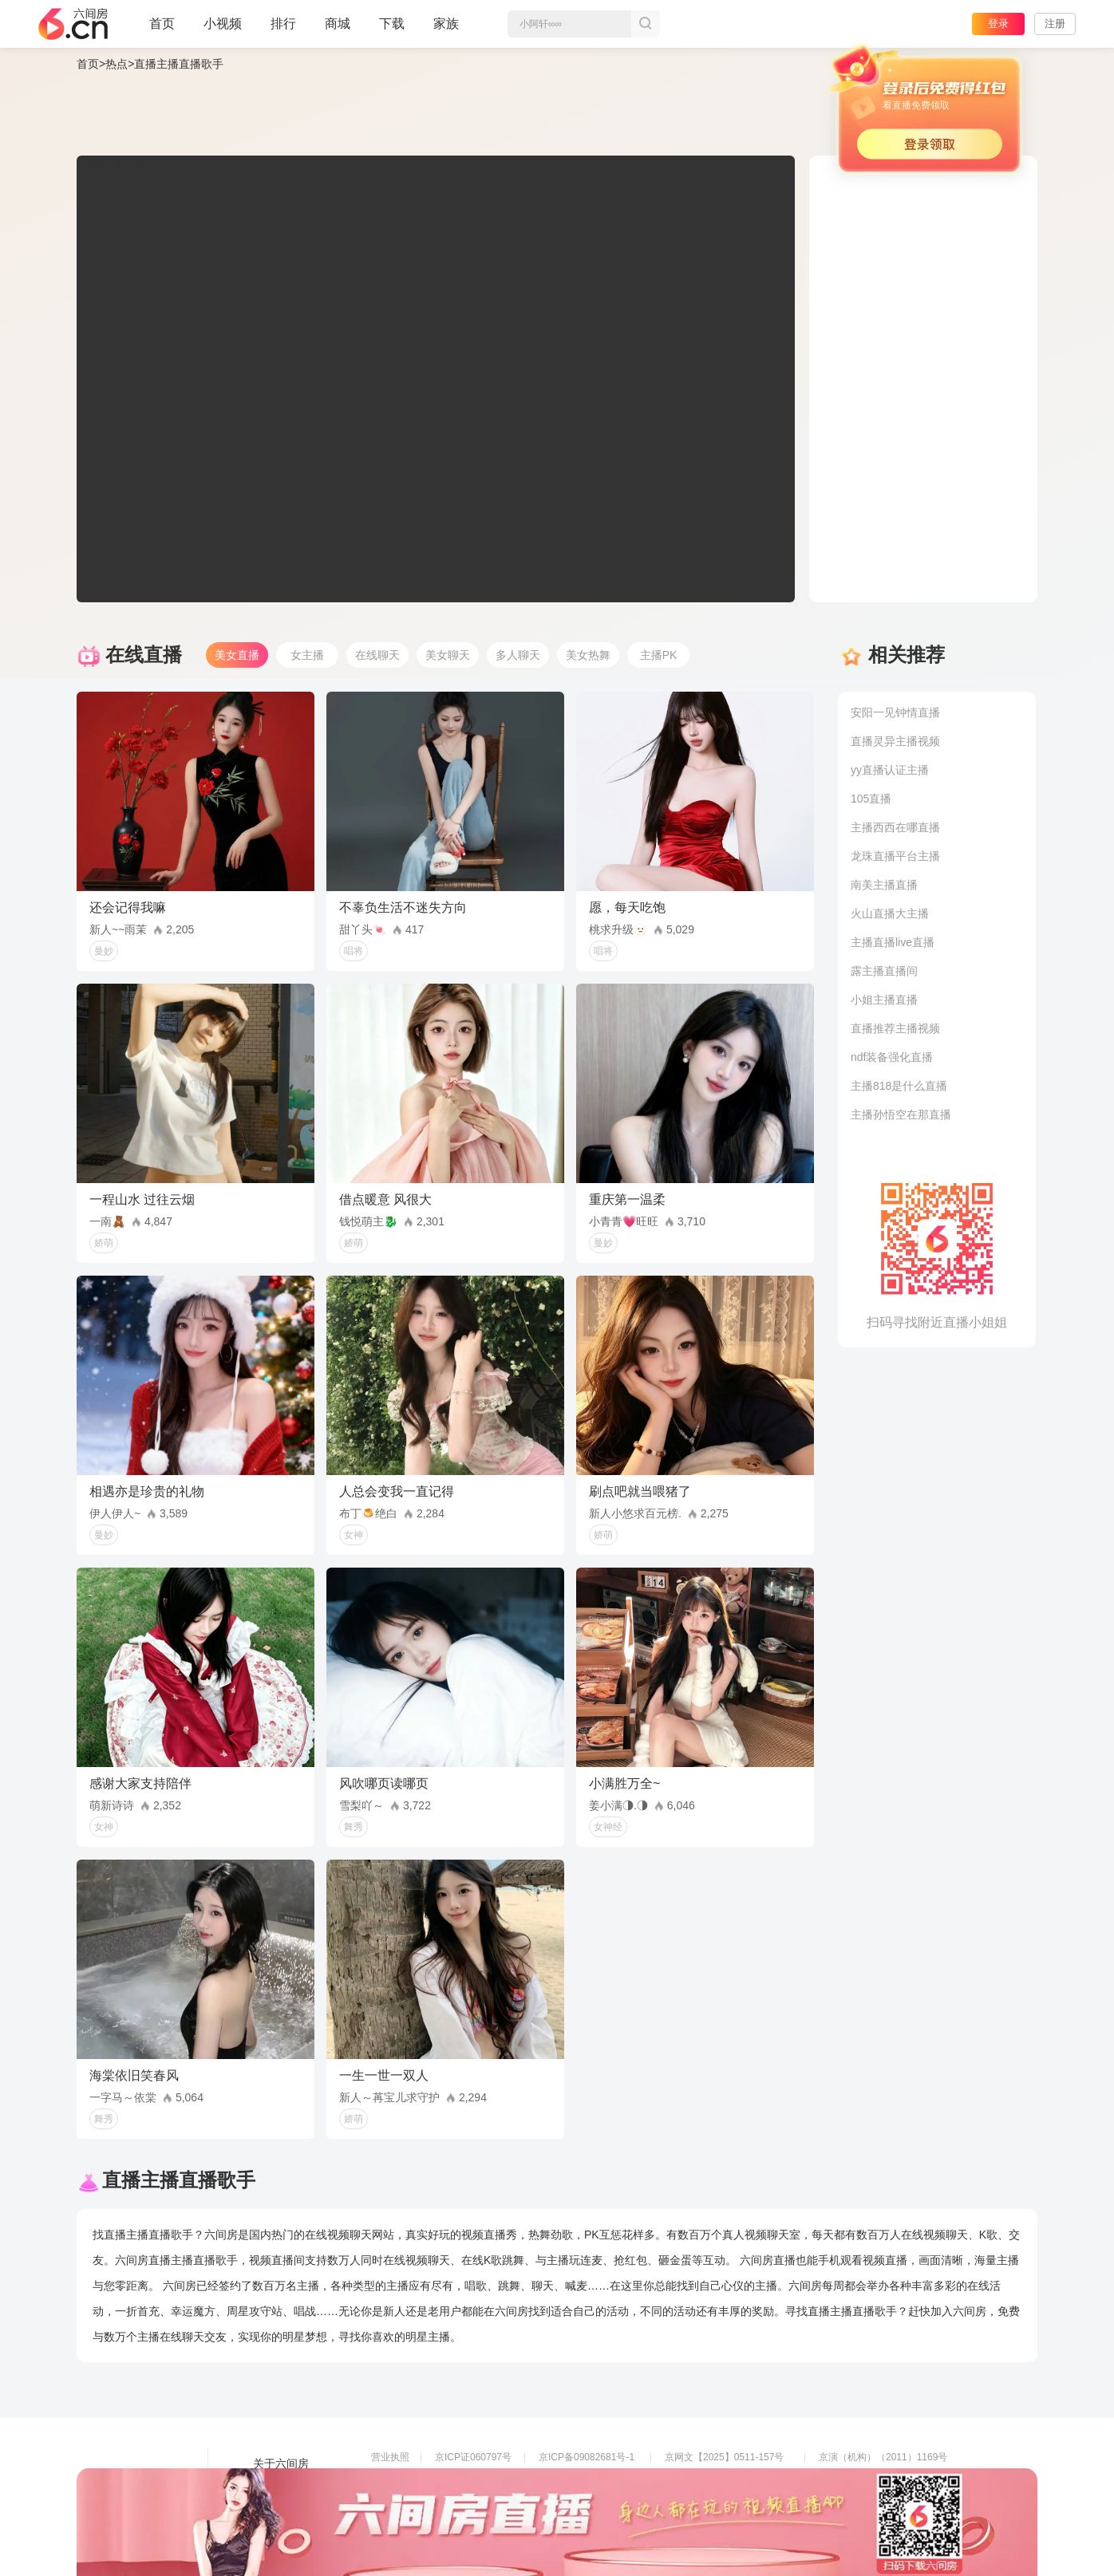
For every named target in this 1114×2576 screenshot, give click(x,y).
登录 (998, 24)
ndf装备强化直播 (892, 1057)
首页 (162, 30)
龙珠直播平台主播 (895, 856)
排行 (283, 23)
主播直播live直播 (892, 942)
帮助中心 (275, 2530)
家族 (446, 30)
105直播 (871, 798)
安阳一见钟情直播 (895, 712)
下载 (392, 23)
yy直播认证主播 (890, 769)
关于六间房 (281, 2463)
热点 (116, 63)
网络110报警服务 (407, 2501)
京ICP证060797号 (473, 2457)
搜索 (646, 24)
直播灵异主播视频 (895, 741)
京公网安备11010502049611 (726, 2479)
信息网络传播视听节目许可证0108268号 (457, 2479)
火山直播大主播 (890, 913)
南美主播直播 (884, 884)
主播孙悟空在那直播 (901, 1114)
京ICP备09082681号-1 (586, 2457)
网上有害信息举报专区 (867, 2479)
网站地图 (275, 2508)
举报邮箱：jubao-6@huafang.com (737, 2501)
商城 (337, 30)
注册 (1055, 24)
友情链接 (275, 2485)
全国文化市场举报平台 (586, 2501)
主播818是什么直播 (899, 1085)
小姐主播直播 (884, 999)
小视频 (222, 30)
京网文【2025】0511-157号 (724, 2457)
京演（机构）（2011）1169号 (883, 2457)
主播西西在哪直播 (895, 827)
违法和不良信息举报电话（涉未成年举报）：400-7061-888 (496, 2524)
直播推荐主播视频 (895, 1028)
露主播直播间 (884, 971)
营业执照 (390, 2457)
